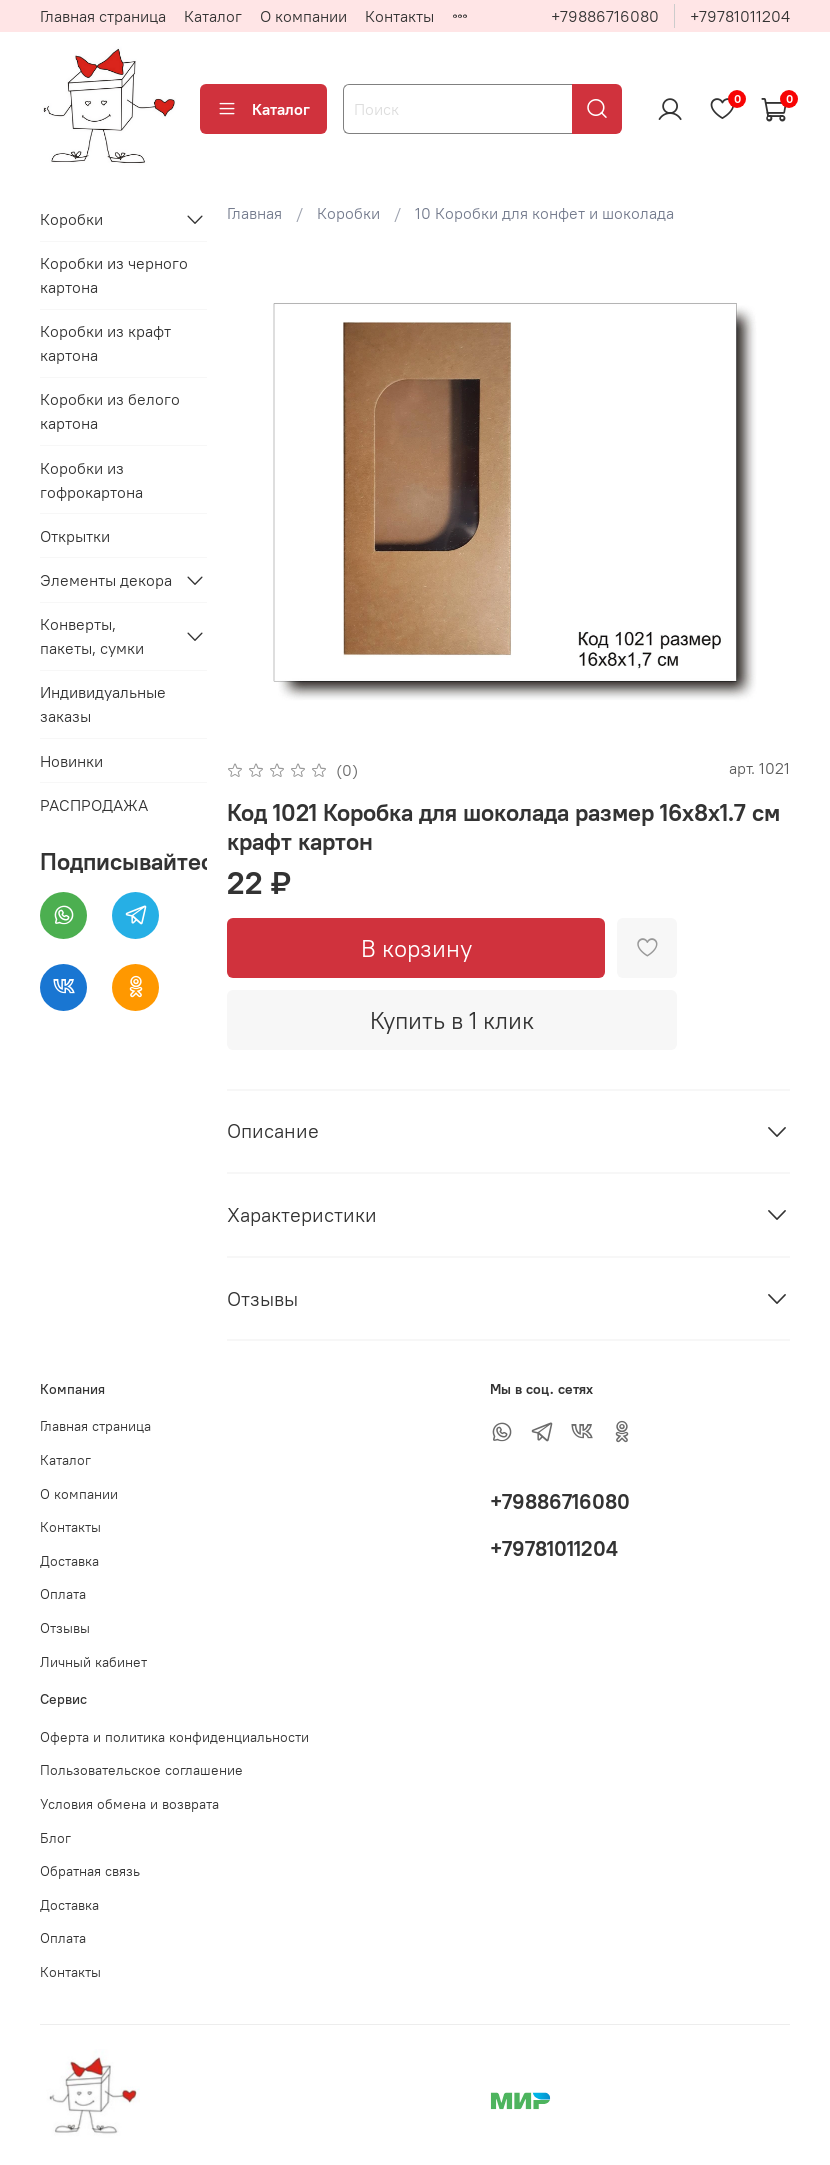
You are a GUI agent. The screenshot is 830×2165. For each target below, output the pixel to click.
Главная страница (103, 16)
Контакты (399, 16)
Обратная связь (90, 1871)
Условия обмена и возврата (129, 1804)
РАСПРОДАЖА (94, 805)
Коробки (348, 213)
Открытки (75, 536)
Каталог (213, 16)
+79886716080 (605, 16)
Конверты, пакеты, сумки (92, 636)
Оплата (63, 1594)
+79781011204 (740, 16)
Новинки (71, 761)
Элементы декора (106, 580)
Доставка (69, 1561)
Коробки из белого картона (110, 411)
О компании (303, 16)
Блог (55, 1838)
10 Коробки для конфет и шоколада (544, 213)
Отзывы (65, 1628)
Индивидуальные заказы (103, 704)
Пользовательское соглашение (141, 1770)
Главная (254, 213)
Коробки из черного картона (114, 275)
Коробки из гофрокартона (91, 480)
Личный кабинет (93, 1662)
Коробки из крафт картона (105, 343)
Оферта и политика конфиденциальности (174, 1737)
